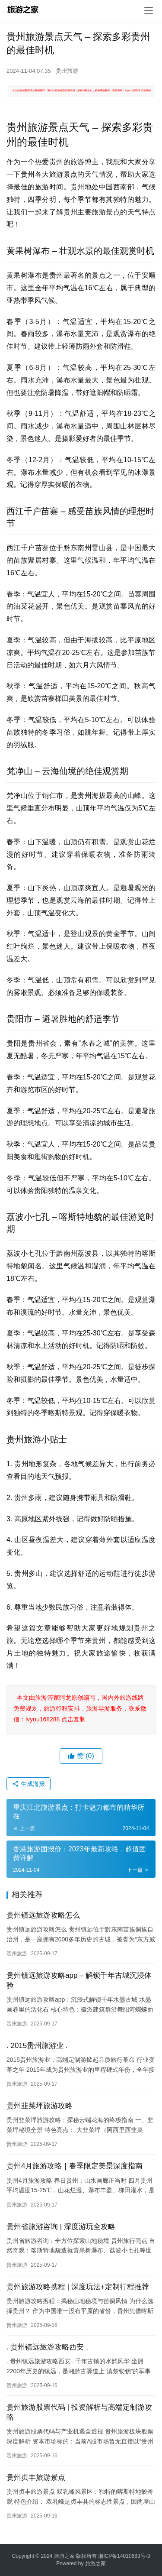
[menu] (149, 11)
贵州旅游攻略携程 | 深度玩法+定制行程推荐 (77, 2287)
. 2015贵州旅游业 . (37, 2045)
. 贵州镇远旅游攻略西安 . (47, 2347)
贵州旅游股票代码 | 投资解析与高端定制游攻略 (79, 2412)
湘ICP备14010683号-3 (124, 2556)
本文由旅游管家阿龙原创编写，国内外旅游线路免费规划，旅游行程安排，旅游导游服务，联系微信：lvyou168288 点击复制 (79, 1708)
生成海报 (28, 1784)
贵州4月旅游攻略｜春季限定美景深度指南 (74, 2166)
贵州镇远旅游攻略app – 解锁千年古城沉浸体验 (79, 1980)
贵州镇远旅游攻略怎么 (43, 1915)
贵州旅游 (67, 71)
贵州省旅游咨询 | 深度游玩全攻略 (60, 2227)
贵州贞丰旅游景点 (35, 2477)
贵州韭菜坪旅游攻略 (39, 2106)
